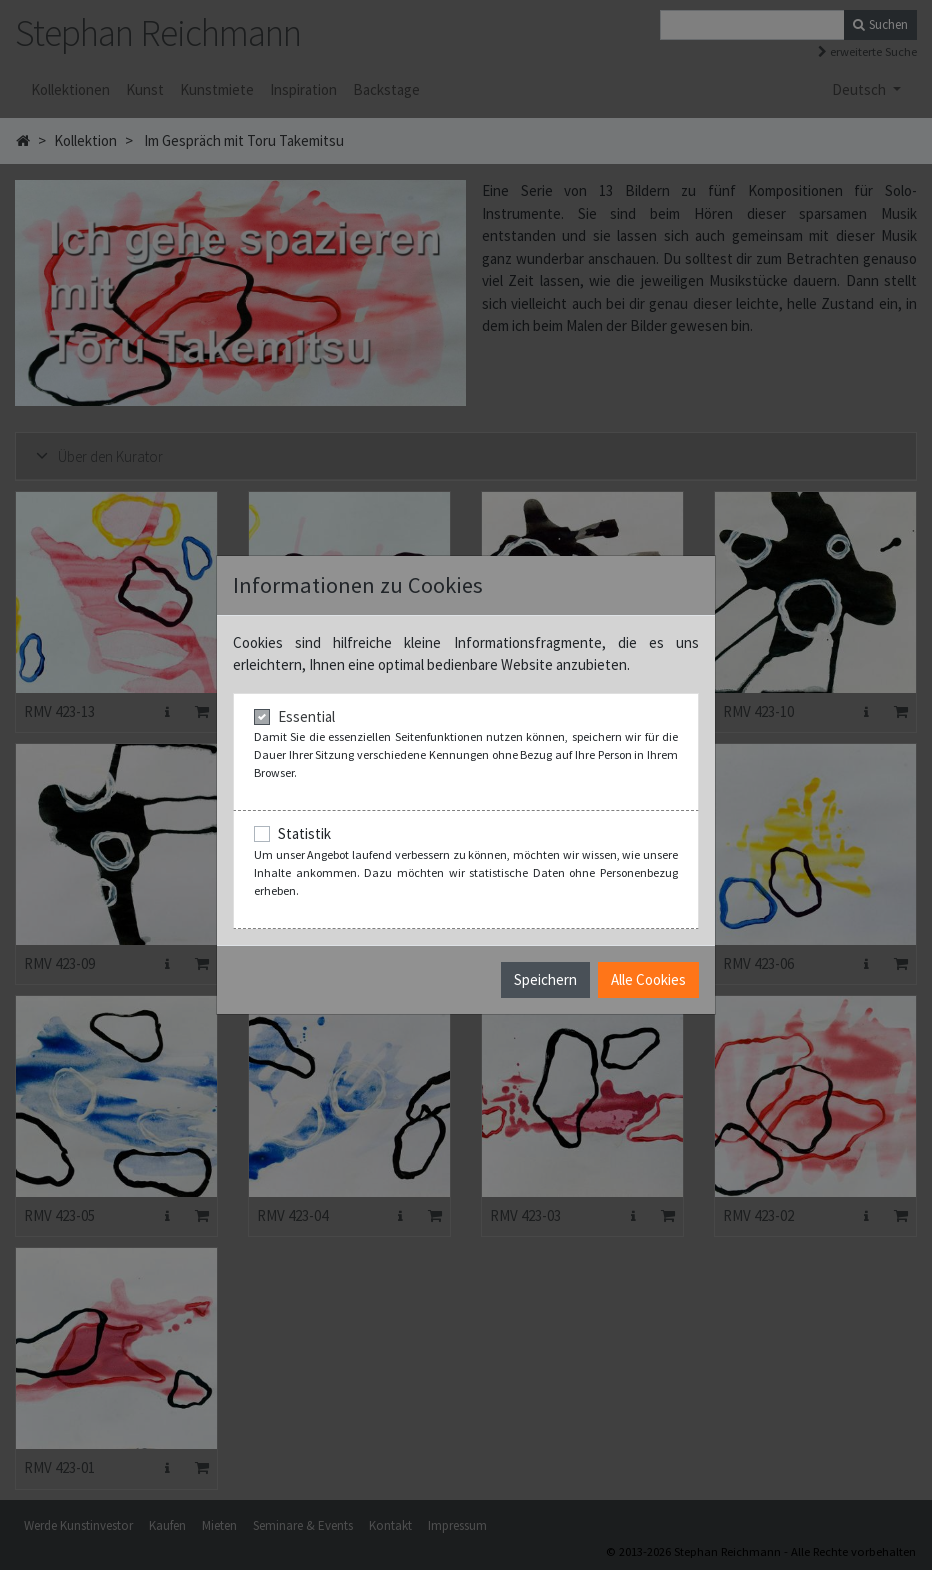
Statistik (304, 833)
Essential (306, 716)
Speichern (545, 979)
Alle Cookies (648, 979)
